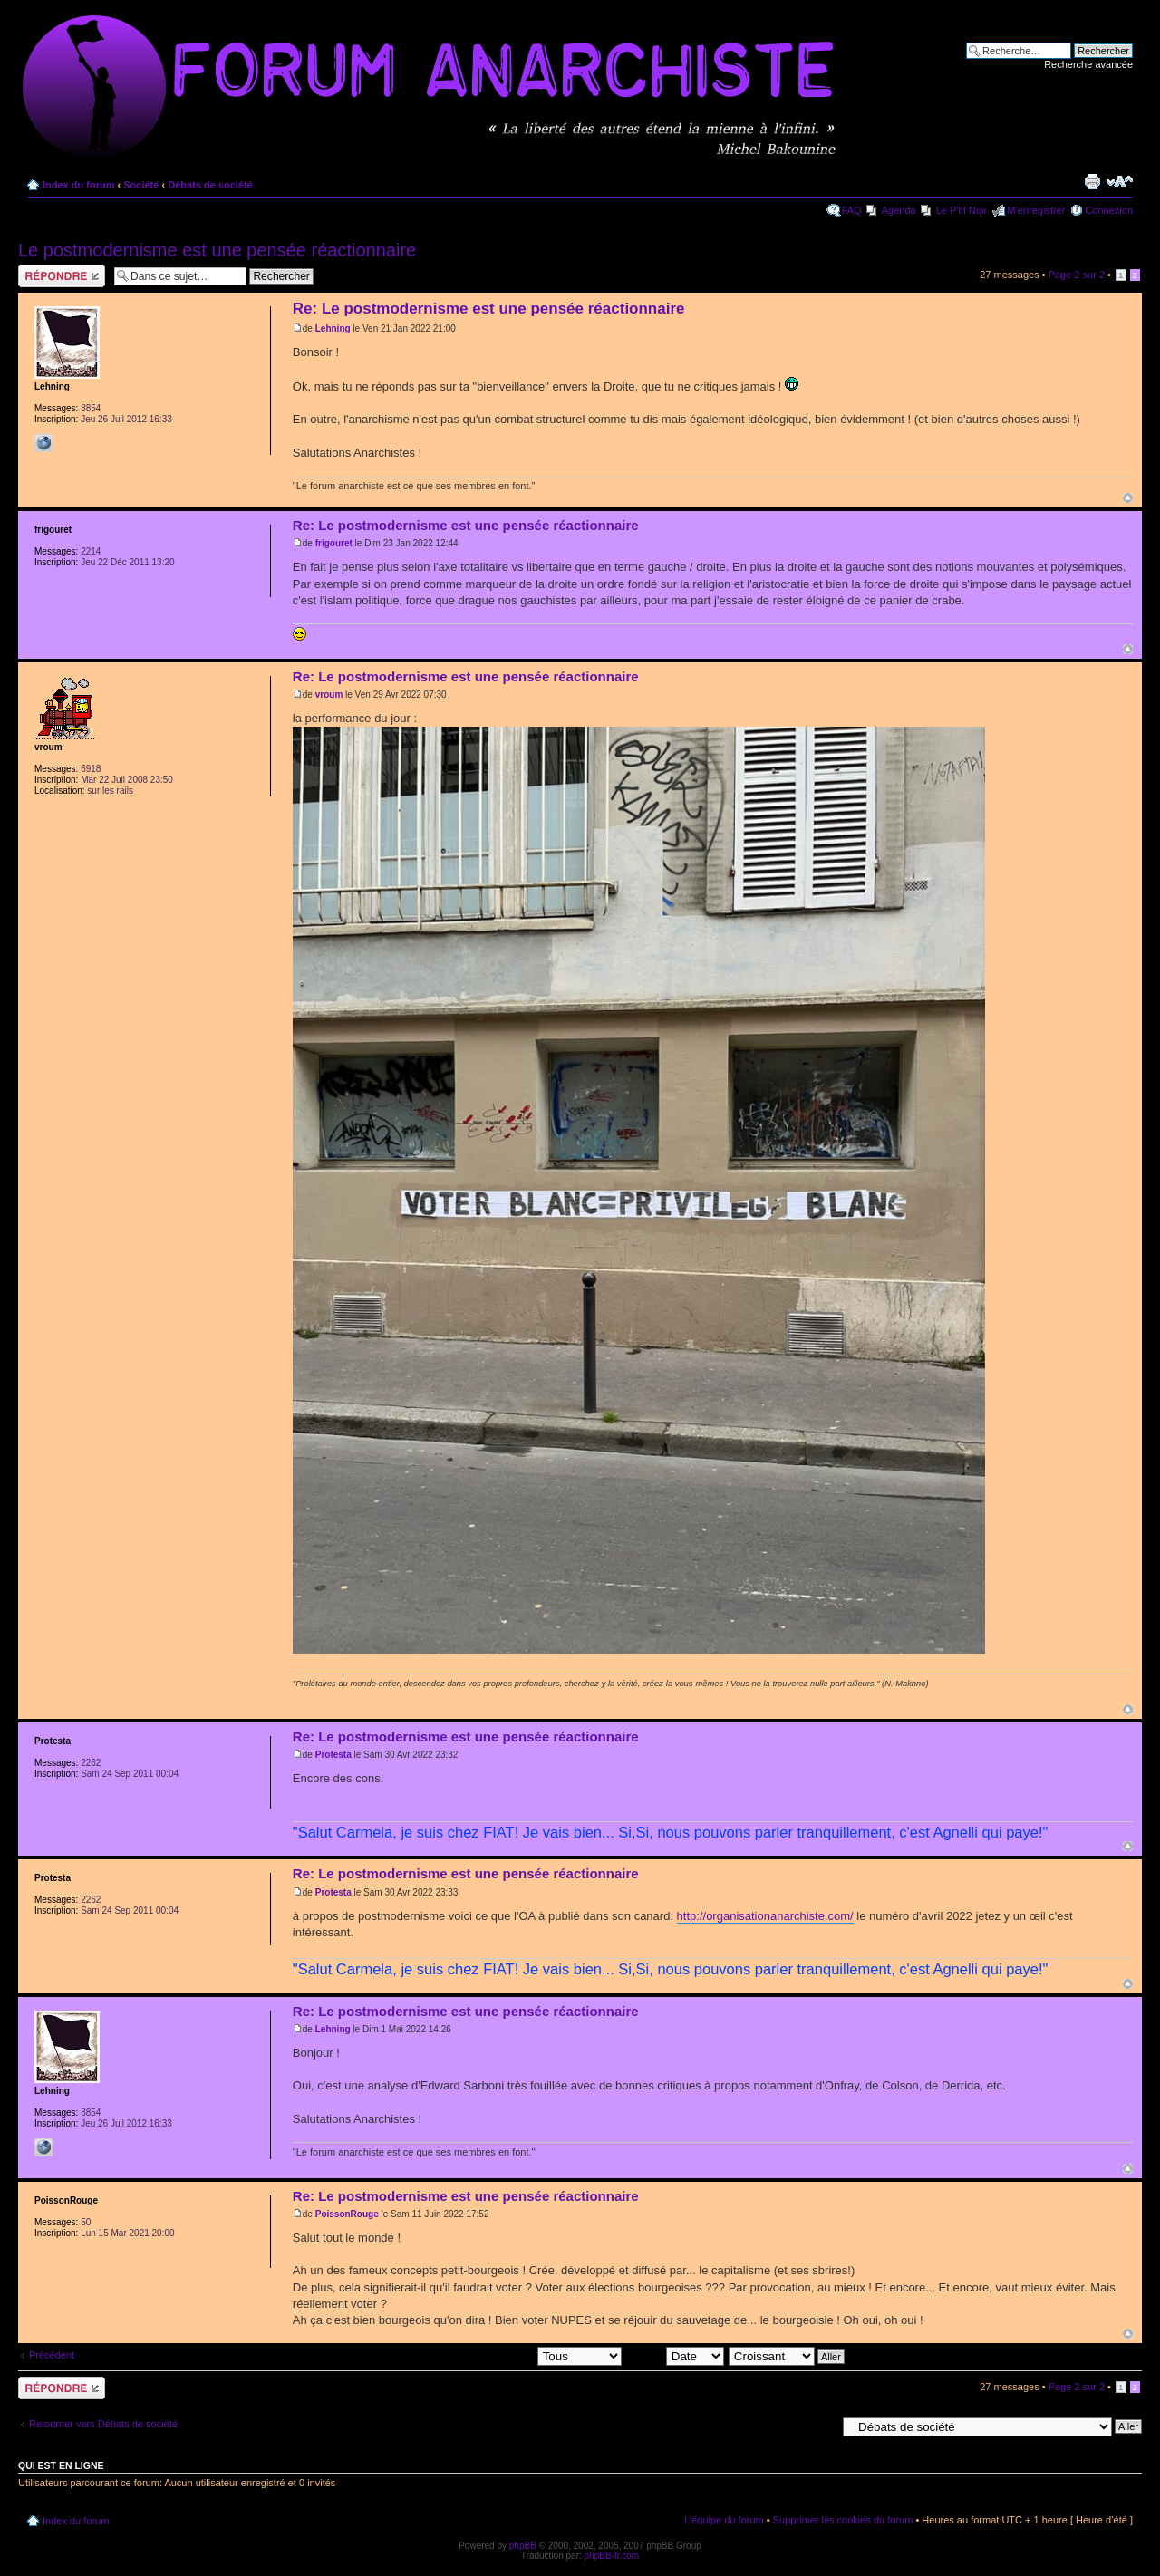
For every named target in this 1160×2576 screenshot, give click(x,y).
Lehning (333, 328)
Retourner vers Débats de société (103, 2423)
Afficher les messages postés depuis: (495, 2355)
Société (141, 184)
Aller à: (820, 2425)
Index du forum (78, 184)
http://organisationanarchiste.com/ (765, 1916)
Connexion (1109, 210)
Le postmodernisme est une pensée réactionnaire (217, 250)
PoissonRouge (347, 2214)
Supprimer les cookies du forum (843, 2519)
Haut (1128, 498)
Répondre (61, 276)
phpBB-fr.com (612, 2556)
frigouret (334, 543)
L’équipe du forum (723, 2519)
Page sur (1077, 274)
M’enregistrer (1036, 210)
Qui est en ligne (61, 2465)
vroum (329, 694)
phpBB (522, 2546)
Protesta (333, 1755)
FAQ (852, 210)
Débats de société (210, 184)
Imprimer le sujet (1092, 181)
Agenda (899, 210)
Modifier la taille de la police (1120, 181)
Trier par (675, 2355)
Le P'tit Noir (962, 210)
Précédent (51, 2354)
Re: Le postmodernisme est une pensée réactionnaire (489, 308)
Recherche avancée (1088, 64)
